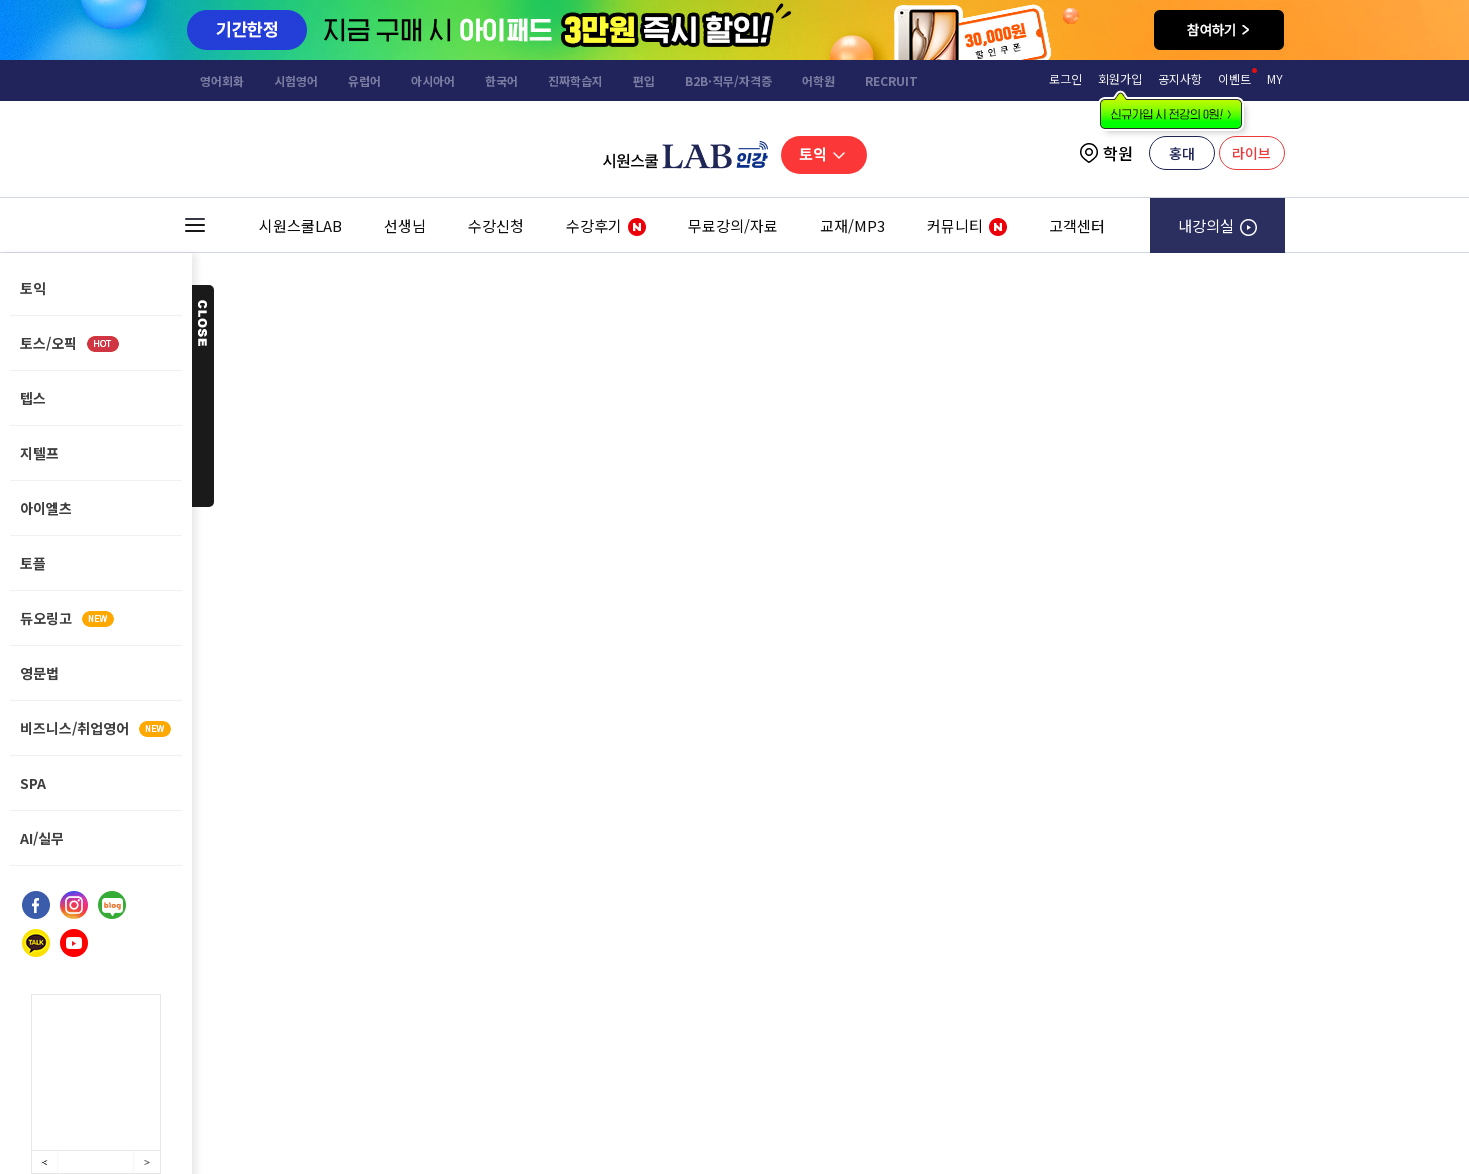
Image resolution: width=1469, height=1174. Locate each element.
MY (1275, 78)
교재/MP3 (852, 225)
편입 (644, 80)
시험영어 (296, 80)
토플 (33, 563)
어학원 (818, 80)
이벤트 (1234, 78)
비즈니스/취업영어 (95, 728)
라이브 (1251, 153)
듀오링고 (67, 618)
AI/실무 (42, 838)
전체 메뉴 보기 (195, 225)
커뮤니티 (956, 234)
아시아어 (433, 80)
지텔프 (39, 453)
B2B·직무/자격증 (728, 80)
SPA (33, 783)
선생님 (405, 225)
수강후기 (595, 234)
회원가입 (1120, 78)
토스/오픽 (69, 343)
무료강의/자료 (733, 225)
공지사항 (1180, 78)
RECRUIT (891, 80)
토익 (825, 153)
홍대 (1182, 153)
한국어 (501, 80)
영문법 (39, 673)
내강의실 (1217, 225)
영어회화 (222, 80)
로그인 (1065, 78)
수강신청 (496, 225)
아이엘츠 (46, 508)
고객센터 (1077, 225)
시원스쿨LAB (300, 225)
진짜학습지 (575, 80)
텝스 (33, 398)
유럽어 (364, 80)
